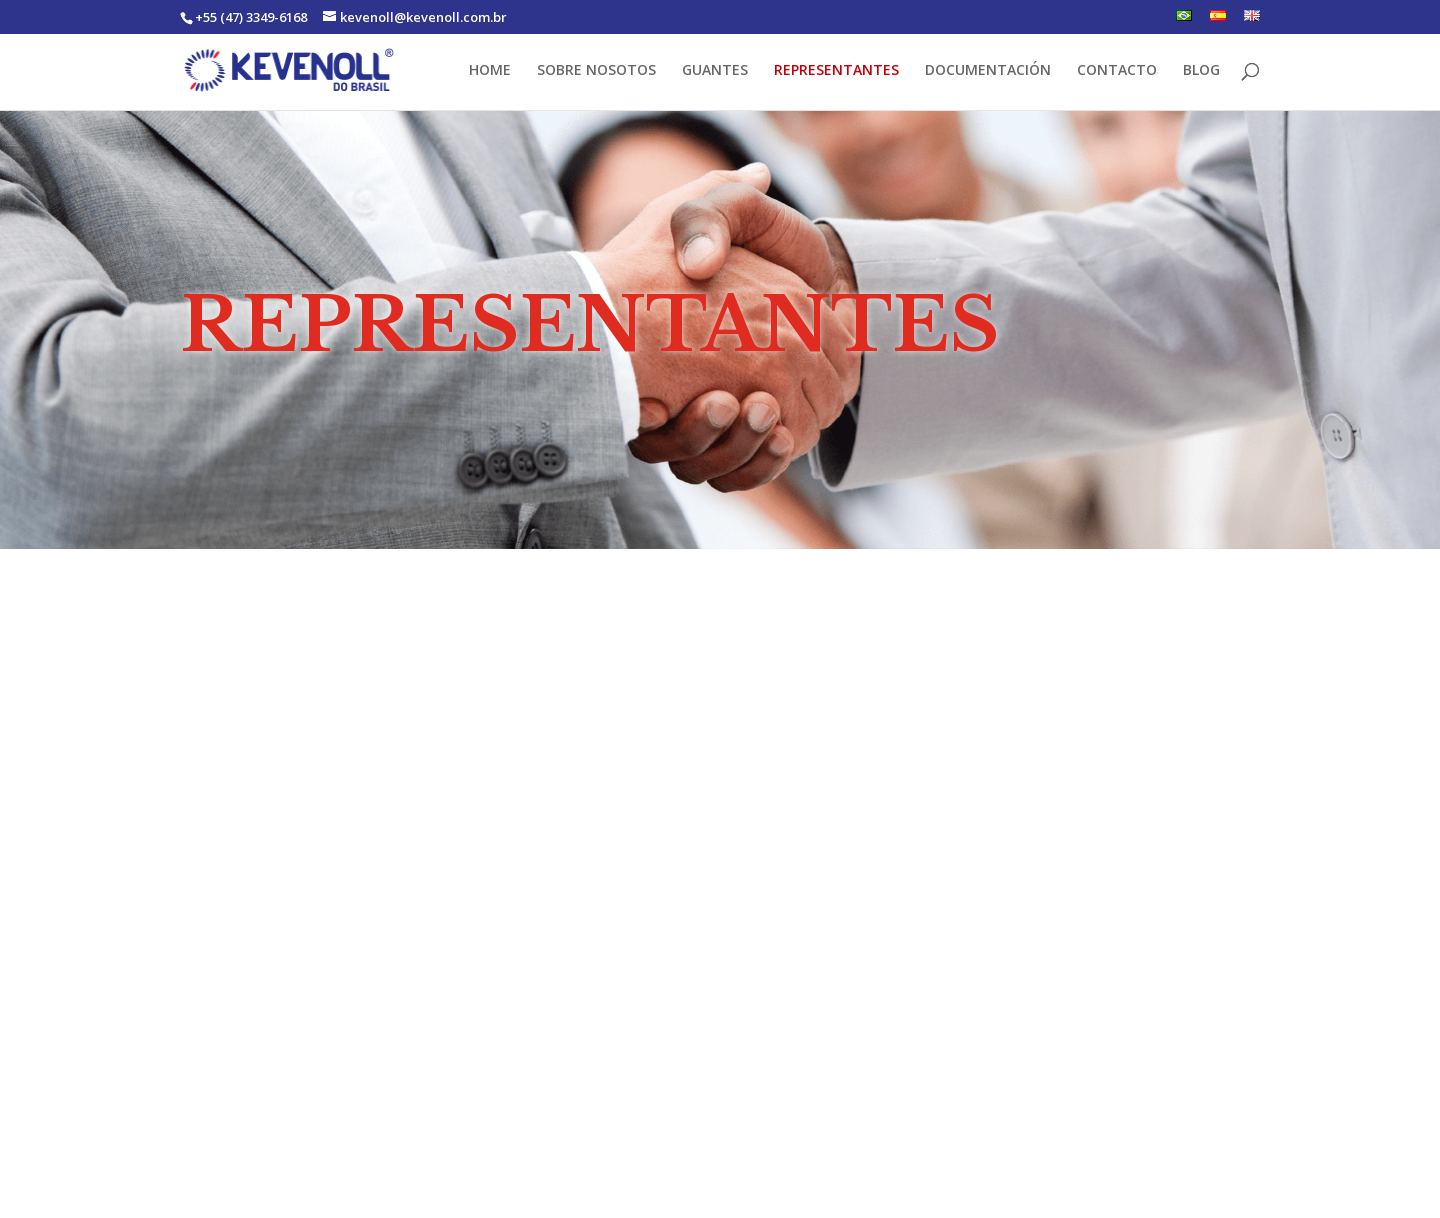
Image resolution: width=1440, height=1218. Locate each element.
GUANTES (715, 71)
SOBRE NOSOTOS (596, 71)
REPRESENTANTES (836, 71)
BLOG (1201, 71)
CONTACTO (1117, 71)
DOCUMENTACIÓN (988, 71)
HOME (490, 71)
